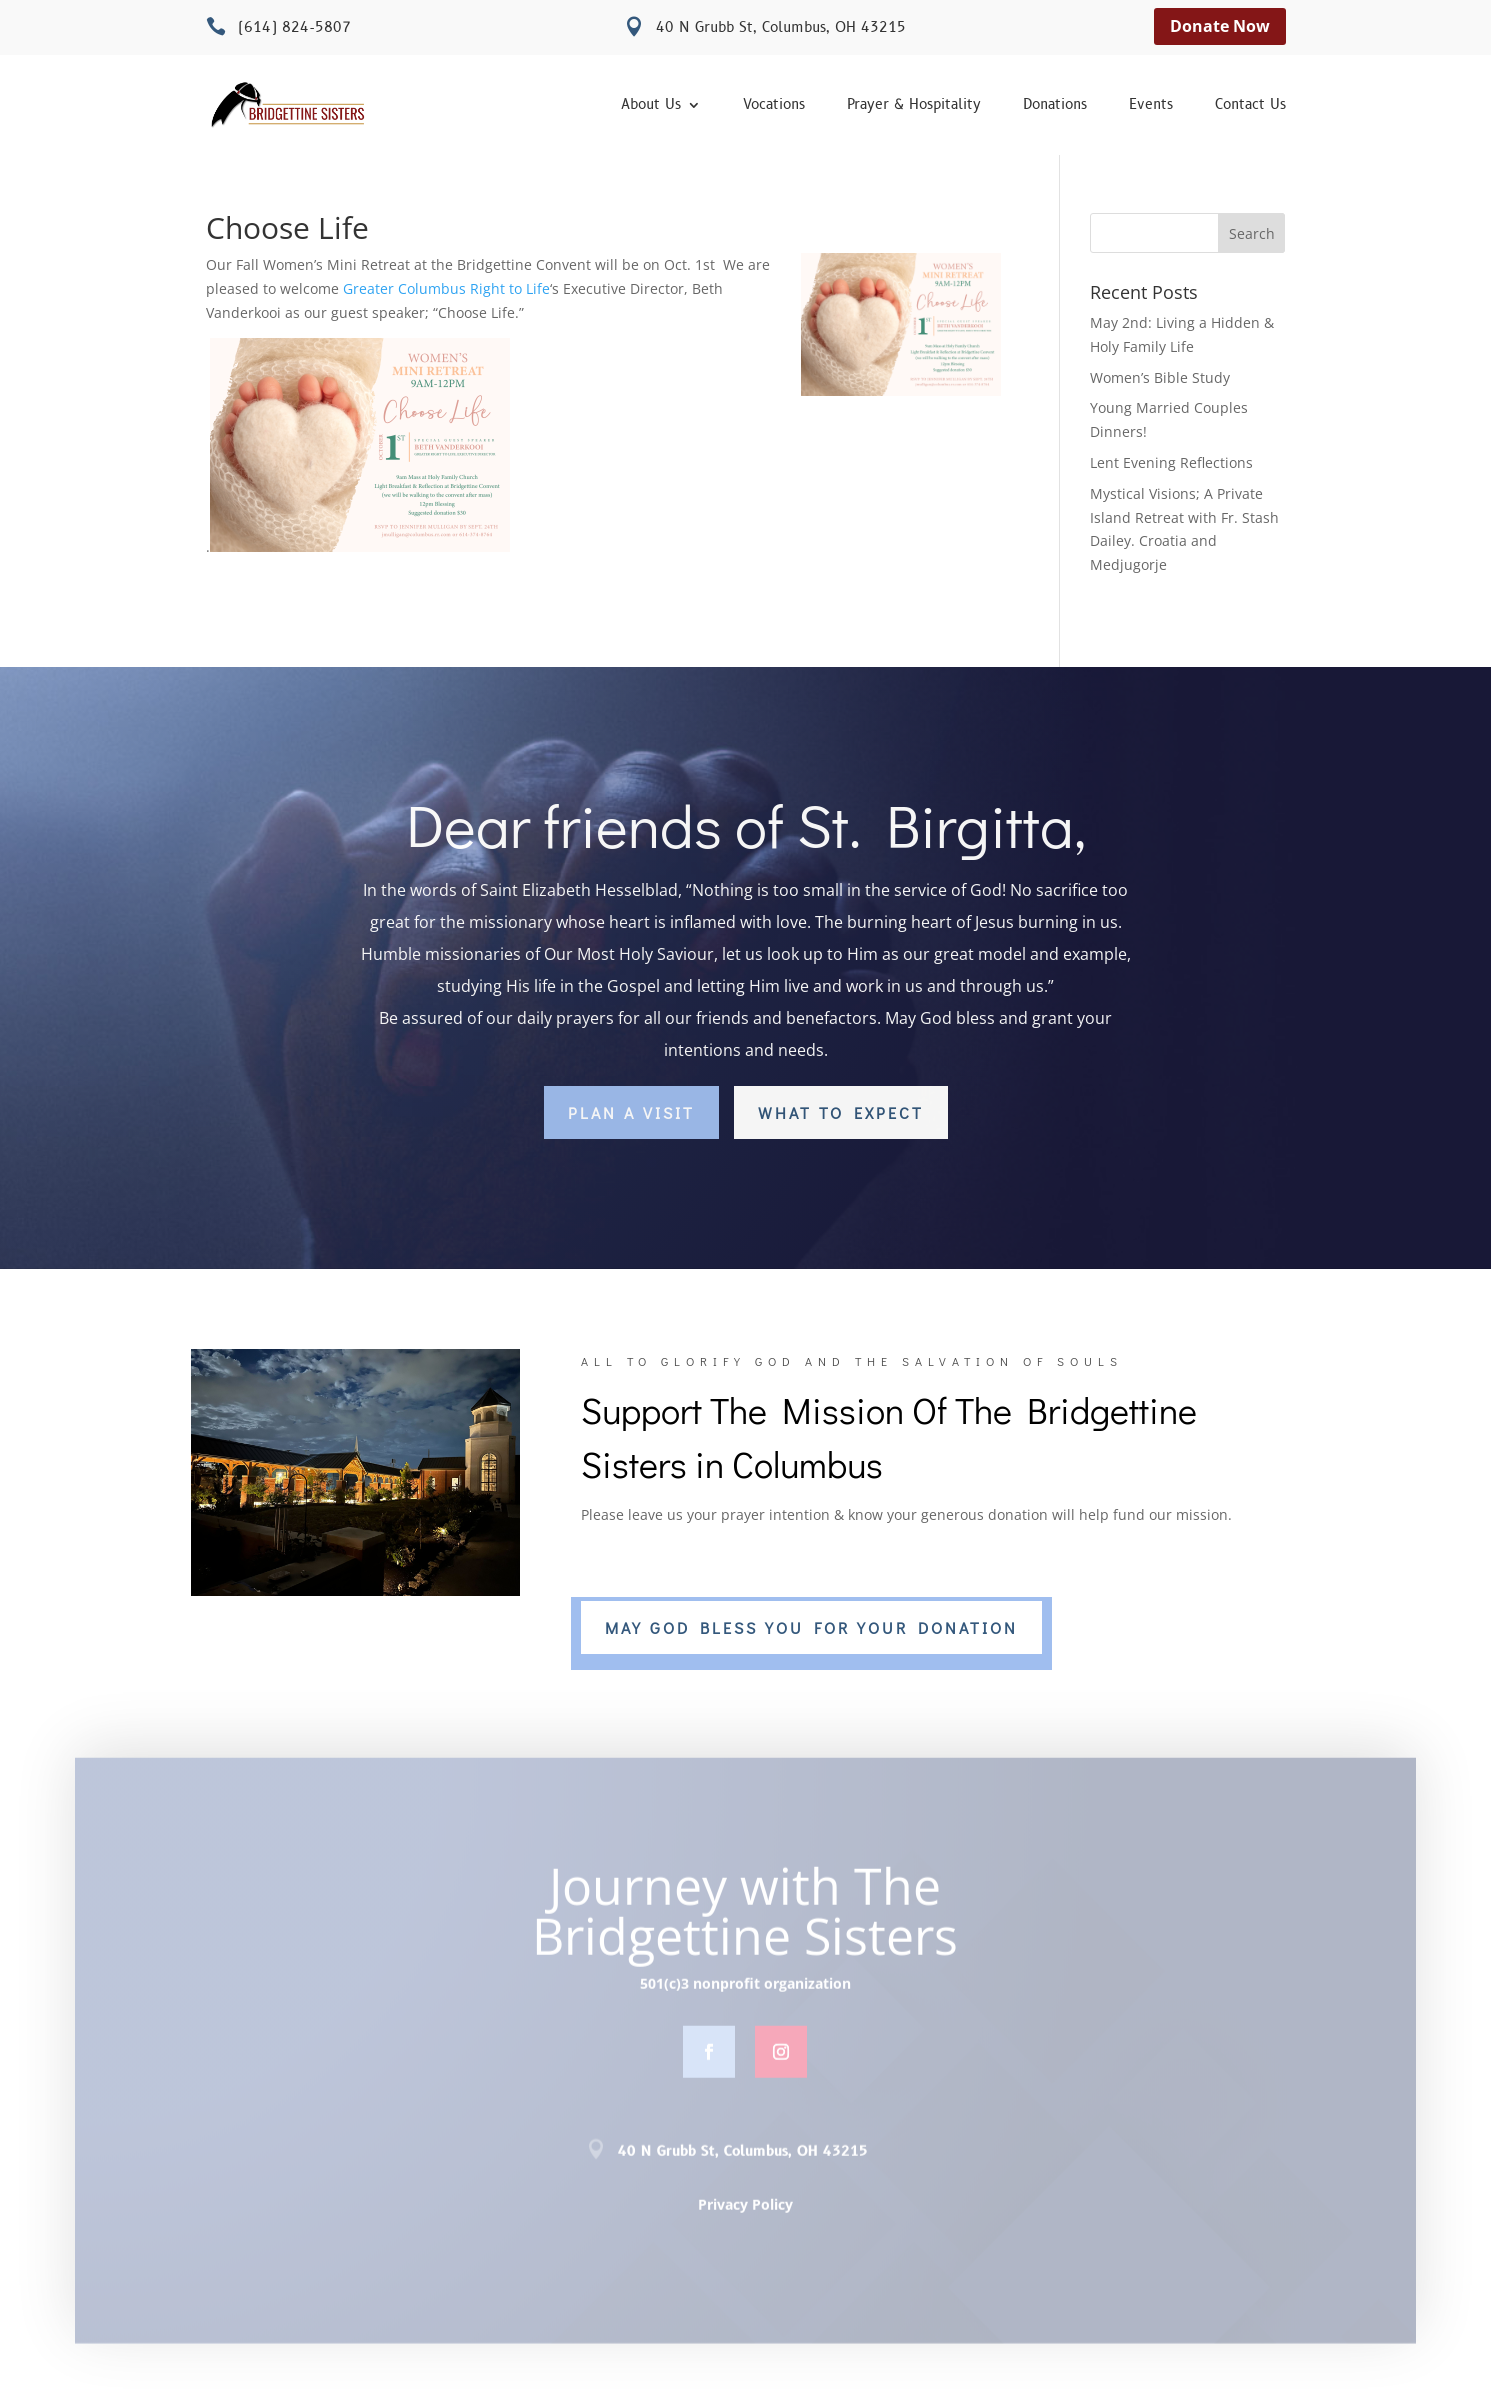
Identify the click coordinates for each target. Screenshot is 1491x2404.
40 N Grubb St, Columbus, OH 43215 (781, 27)
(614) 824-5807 (294, 27)
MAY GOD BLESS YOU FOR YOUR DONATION (811, 1627)
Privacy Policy (745, 2210)
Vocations (774, 106)
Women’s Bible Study (1160, 377)
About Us (651, 106)
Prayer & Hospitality (914, 106)
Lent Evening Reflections (1171, 462)
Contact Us (1250, 106)
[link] (446, 288)
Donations (1055, 106)
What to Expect (841, 1112)
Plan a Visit (631, 1112)
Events (1151, 106)
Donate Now (1220, 26)
